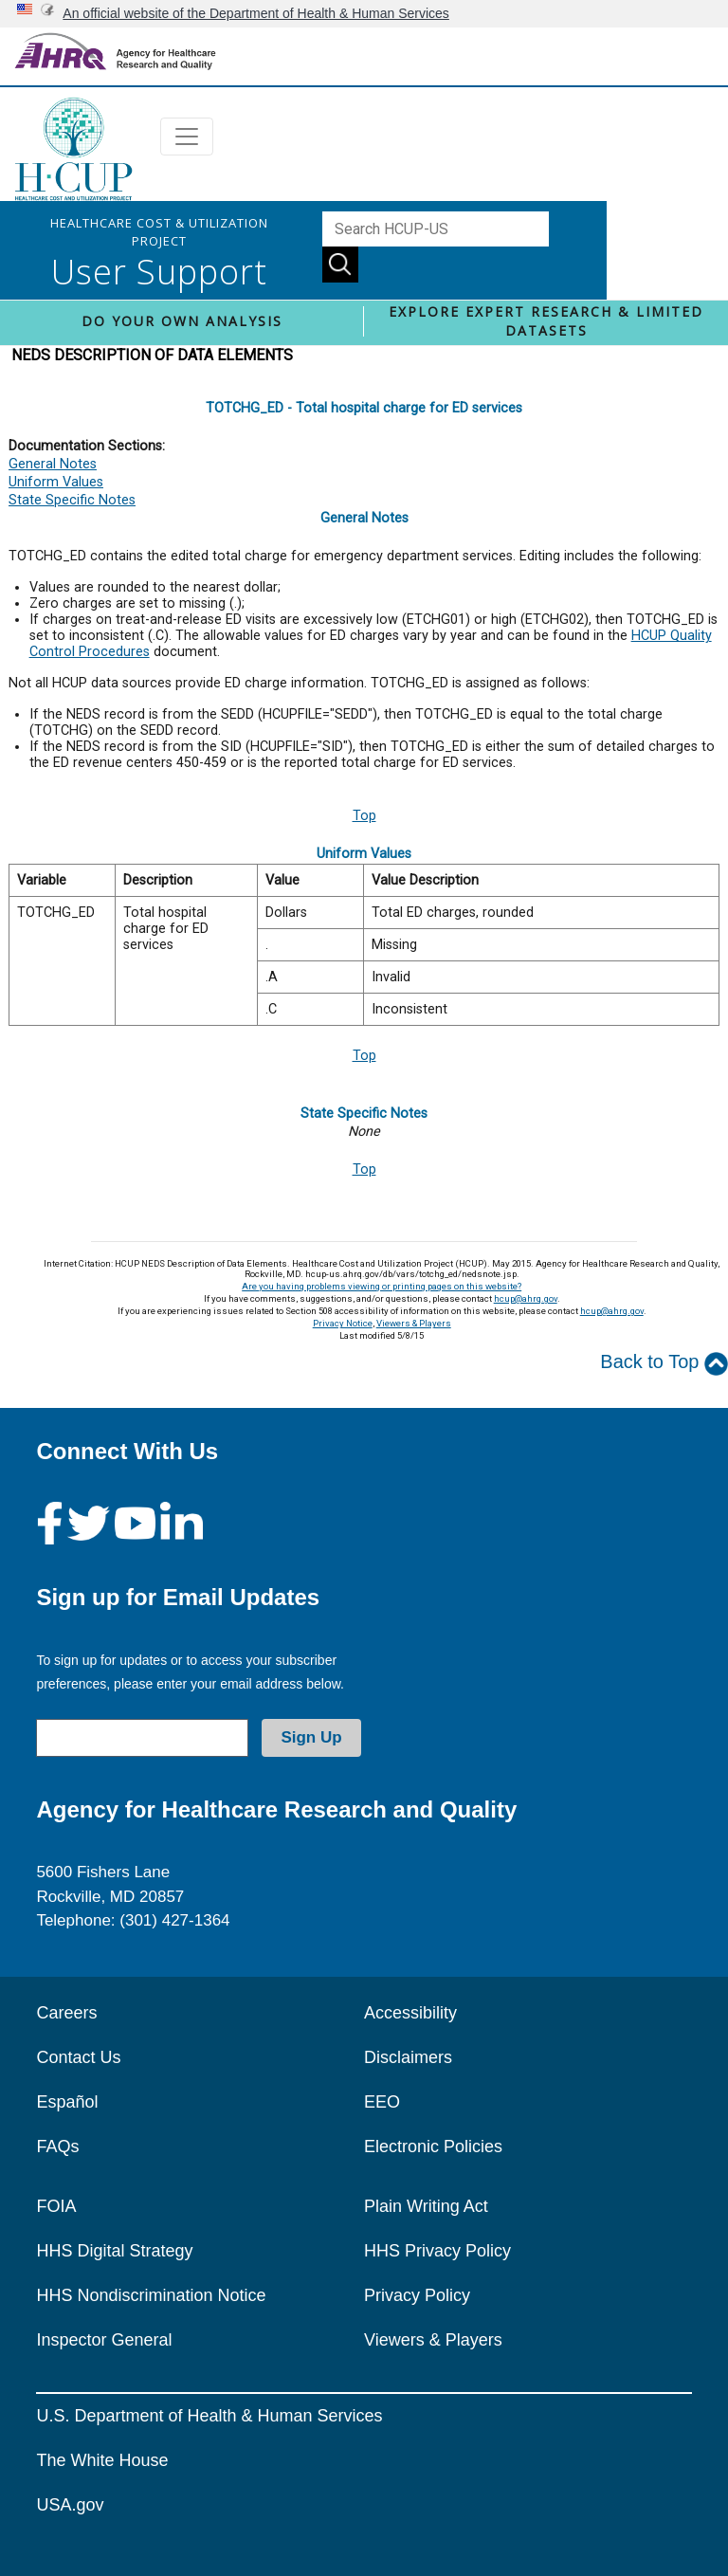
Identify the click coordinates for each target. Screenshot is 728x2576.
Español (67, 2101)
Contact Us (78, 2057)
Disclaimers (408, 2057)
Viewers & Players (413, 1323)
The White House (102, 2460)
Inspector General (104, 2339)
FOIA (56, 2206)
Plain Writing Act (426, 2206)
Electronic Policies (433, 2146)
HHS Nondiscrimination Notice (150, 2295)
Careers (66, 2012)
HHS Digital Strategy (114, 2250)
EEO (382, 2101)
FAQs (57, 2146)
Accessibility (410, 2012)
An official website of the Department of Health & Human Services (256, 13)
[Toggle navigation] (186, 136)
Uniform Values (56, 482)
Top (364, 816)
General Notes (53, 464)
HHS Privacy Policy (437, 2250)
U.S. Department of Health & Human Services (209, 2415)
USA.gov (69, 2504)
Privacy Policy (417, 2295)
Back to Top (664, 1363)
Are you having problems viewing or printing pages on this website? (381, 1286)
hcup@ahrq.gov (525, 1298)
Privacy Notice (343, 1323)
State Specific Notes (72, 500)
